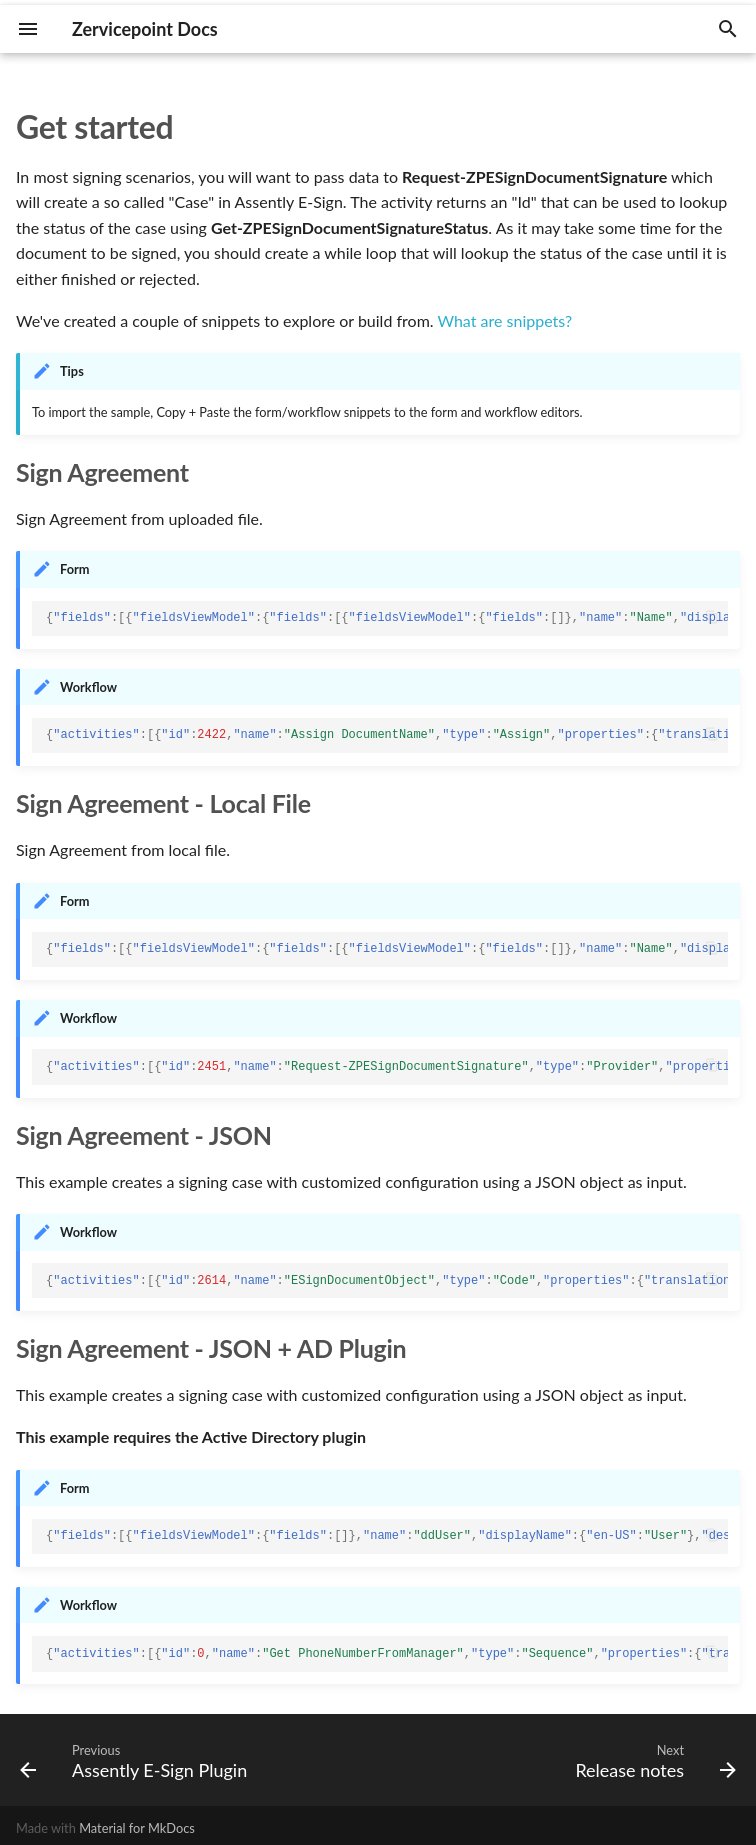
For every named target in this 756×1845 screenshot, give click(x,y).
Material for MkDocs (137, 1828)
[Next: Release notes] (652, 1760)
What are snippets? (504, 320)
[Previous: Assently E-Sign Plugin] (137, 1760)
